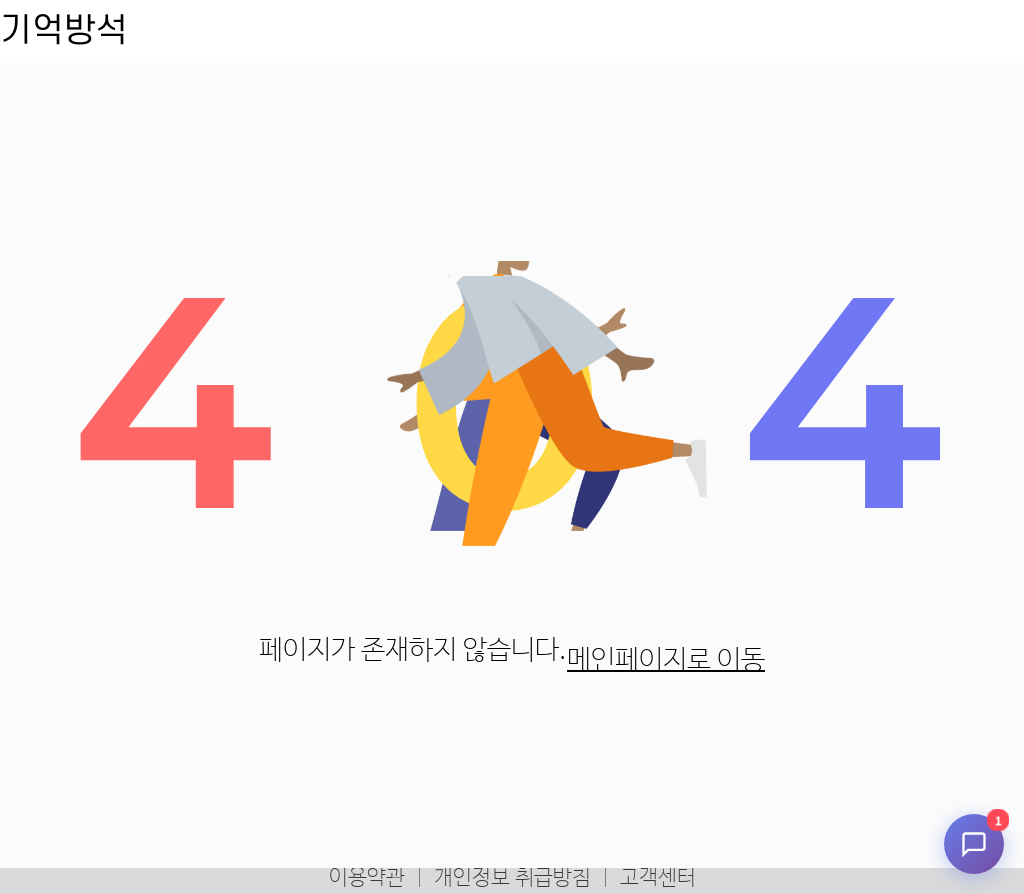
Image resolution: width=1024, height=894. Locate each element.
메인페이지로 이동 (666, 660)
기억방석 (64, 31)
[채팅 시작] (974, 844)
